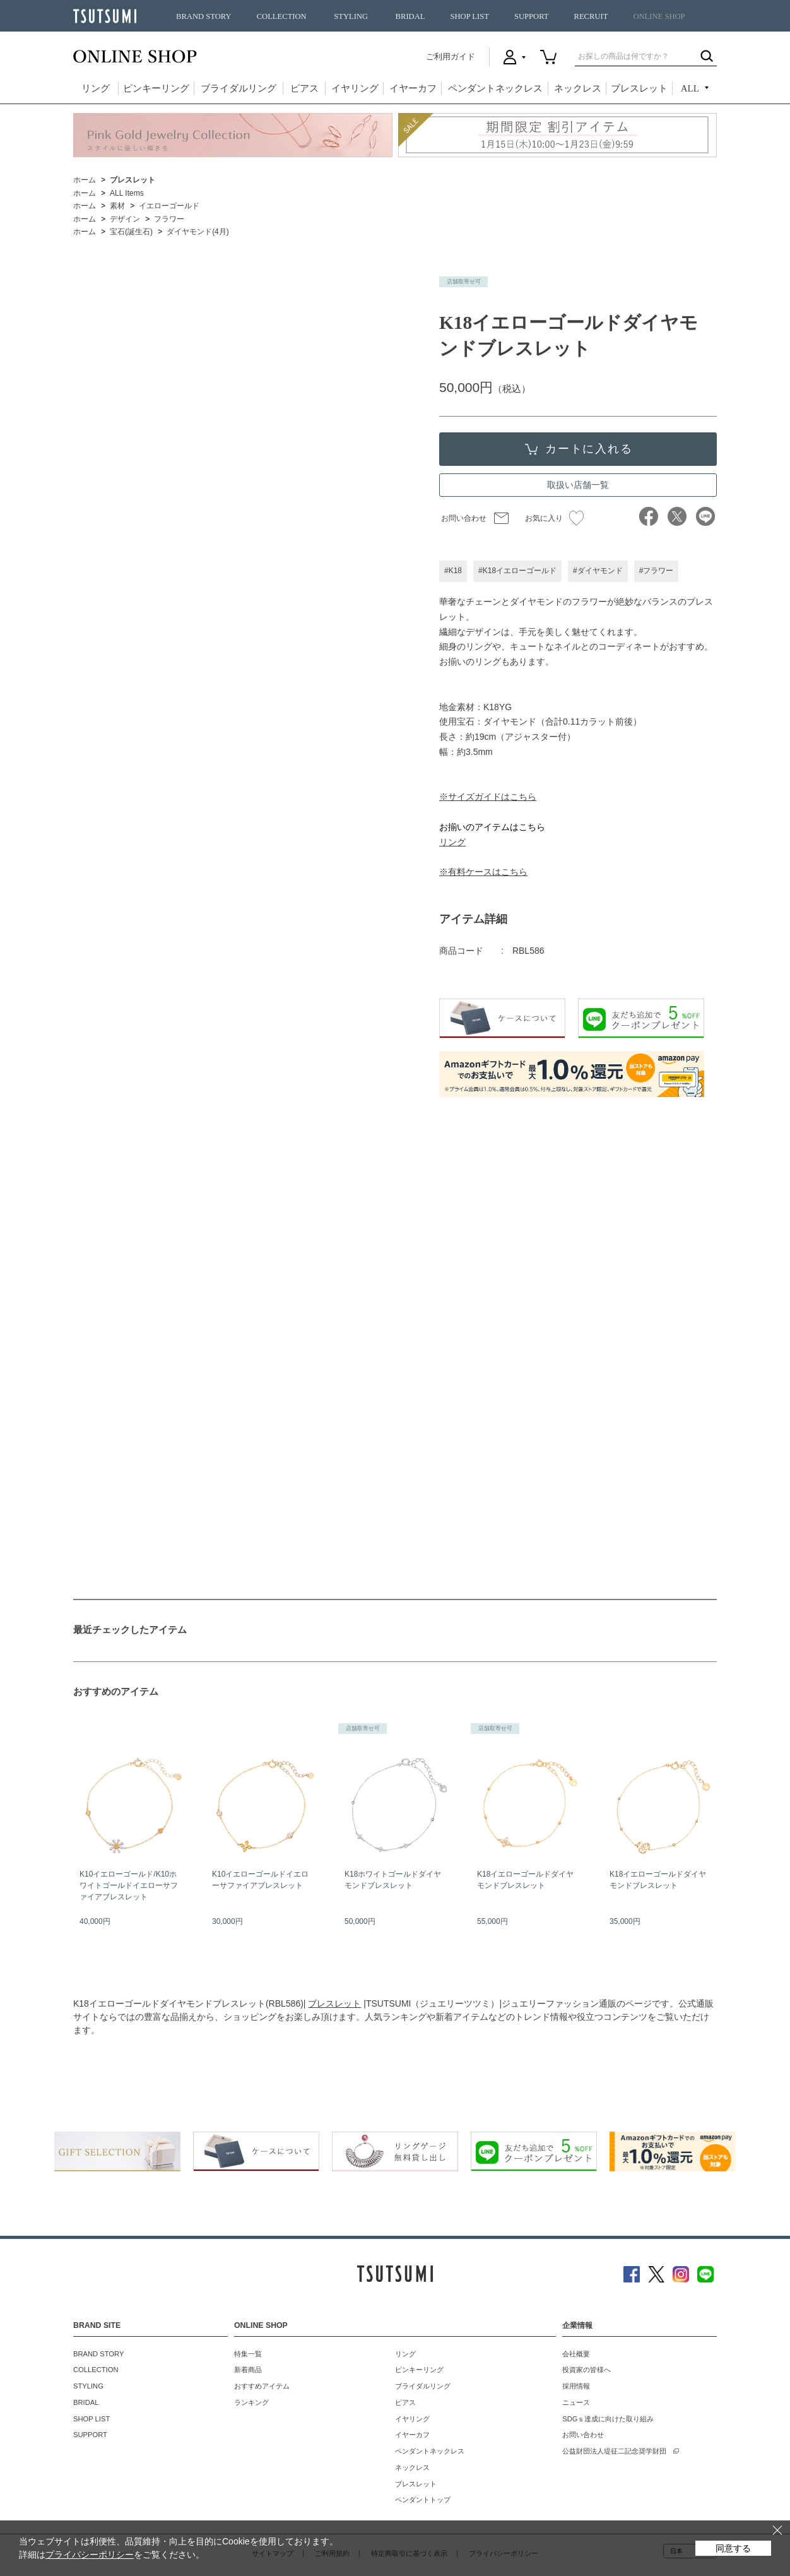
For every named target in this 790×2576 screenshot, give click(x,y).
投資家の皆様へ (586, 2369)
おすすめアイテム (262, 2386)
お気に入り (554, 518)
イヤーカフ (413, 88)
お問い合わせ (463, 518)
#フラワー (656, 570)
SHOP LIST (469, 16)
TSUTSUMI (104, 16)
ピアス (304, 88)
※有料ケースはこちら (483, 872)
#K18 (453, 570)
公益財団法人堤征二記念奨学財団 (614, 2451)
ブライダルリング (238, 88)
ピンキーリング (156, 88)
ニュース (576, 2402)
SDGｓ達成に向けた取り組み (608, 2419)
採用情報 (576, 2386)
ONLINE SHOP (659, 16)
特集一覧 (248, 2354)
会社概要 (576, 2354)
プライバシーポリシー (89, 2554)
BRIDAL (410, 16)
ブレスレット (639, 88)
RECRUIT (591, 16)
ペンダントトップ (423, 2499)
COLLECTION (282, 16)
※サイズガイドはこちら (487, 797)
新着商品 (248, 2369)
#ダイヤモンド (598, 570)
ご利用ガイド (450, 56)
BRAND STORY (204, 16)
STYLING (351, 16)
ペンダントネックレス (495, 88)
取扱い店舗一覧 (578, 485)
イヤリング (355, 88)
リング (95, 88)
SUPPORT (531, 16)
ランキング (251, 2402)
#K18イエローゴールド (517, 570)
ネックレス (577, 88)
